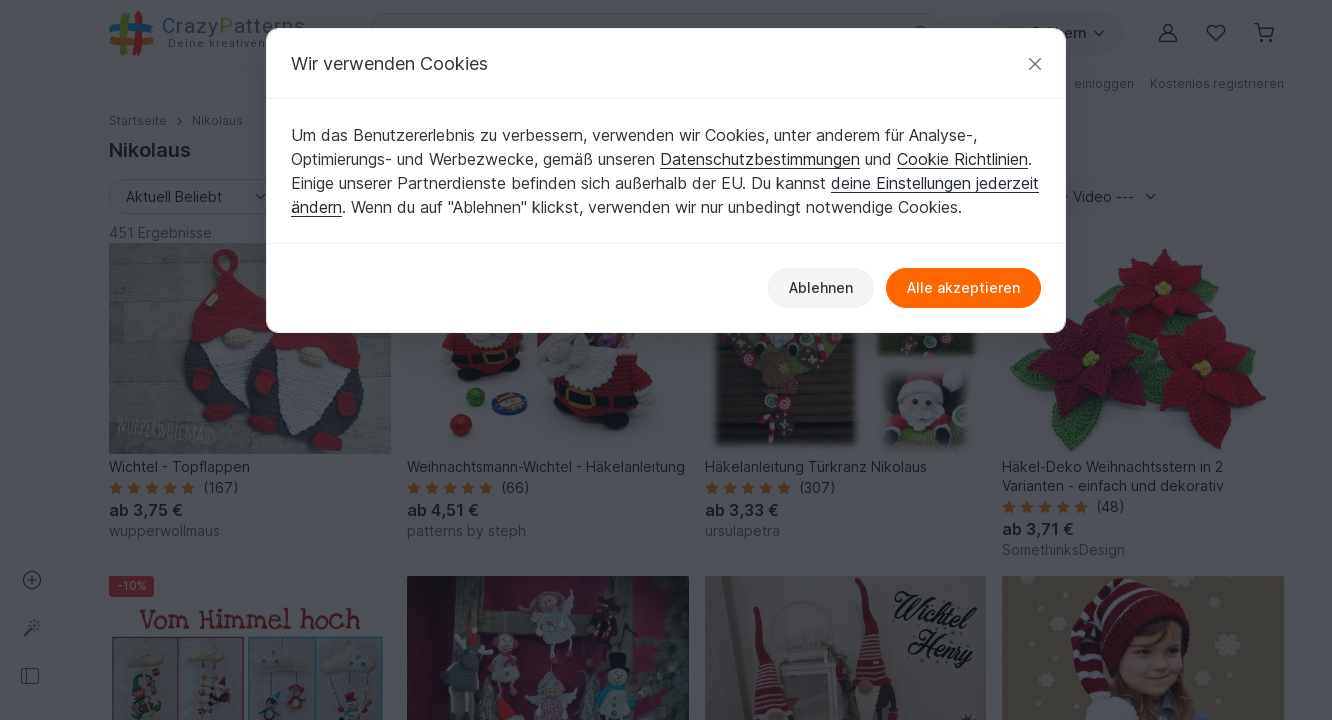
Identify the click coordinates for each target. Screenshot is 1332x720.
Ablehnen (821, 287)
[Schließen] (1035, 63)
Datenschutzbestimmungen (760, 159)
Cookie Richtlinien (962, 159)
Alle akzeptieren (963, 287)
